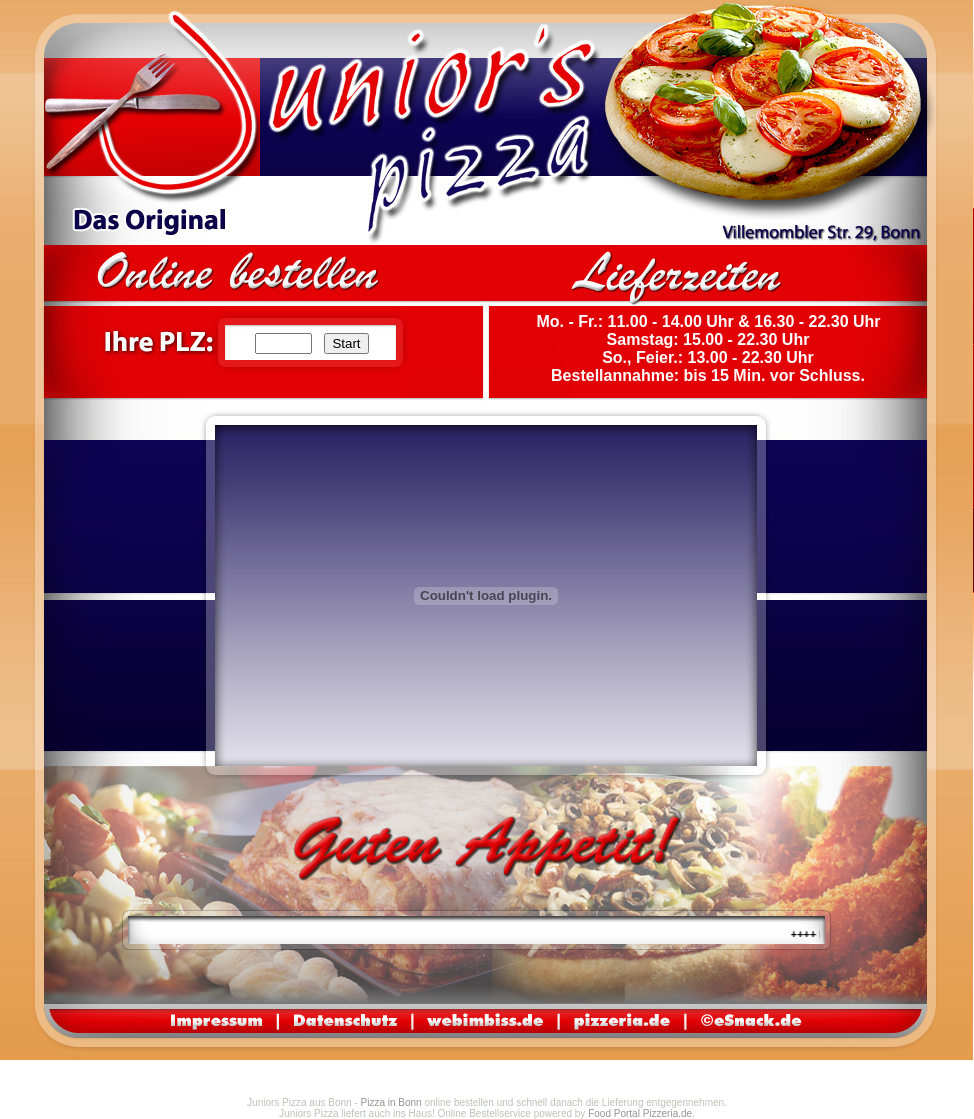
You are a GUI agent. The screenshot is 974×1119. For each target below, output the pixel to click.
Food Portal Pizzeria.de (640, 1113)
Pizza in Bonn (391, 1102)
